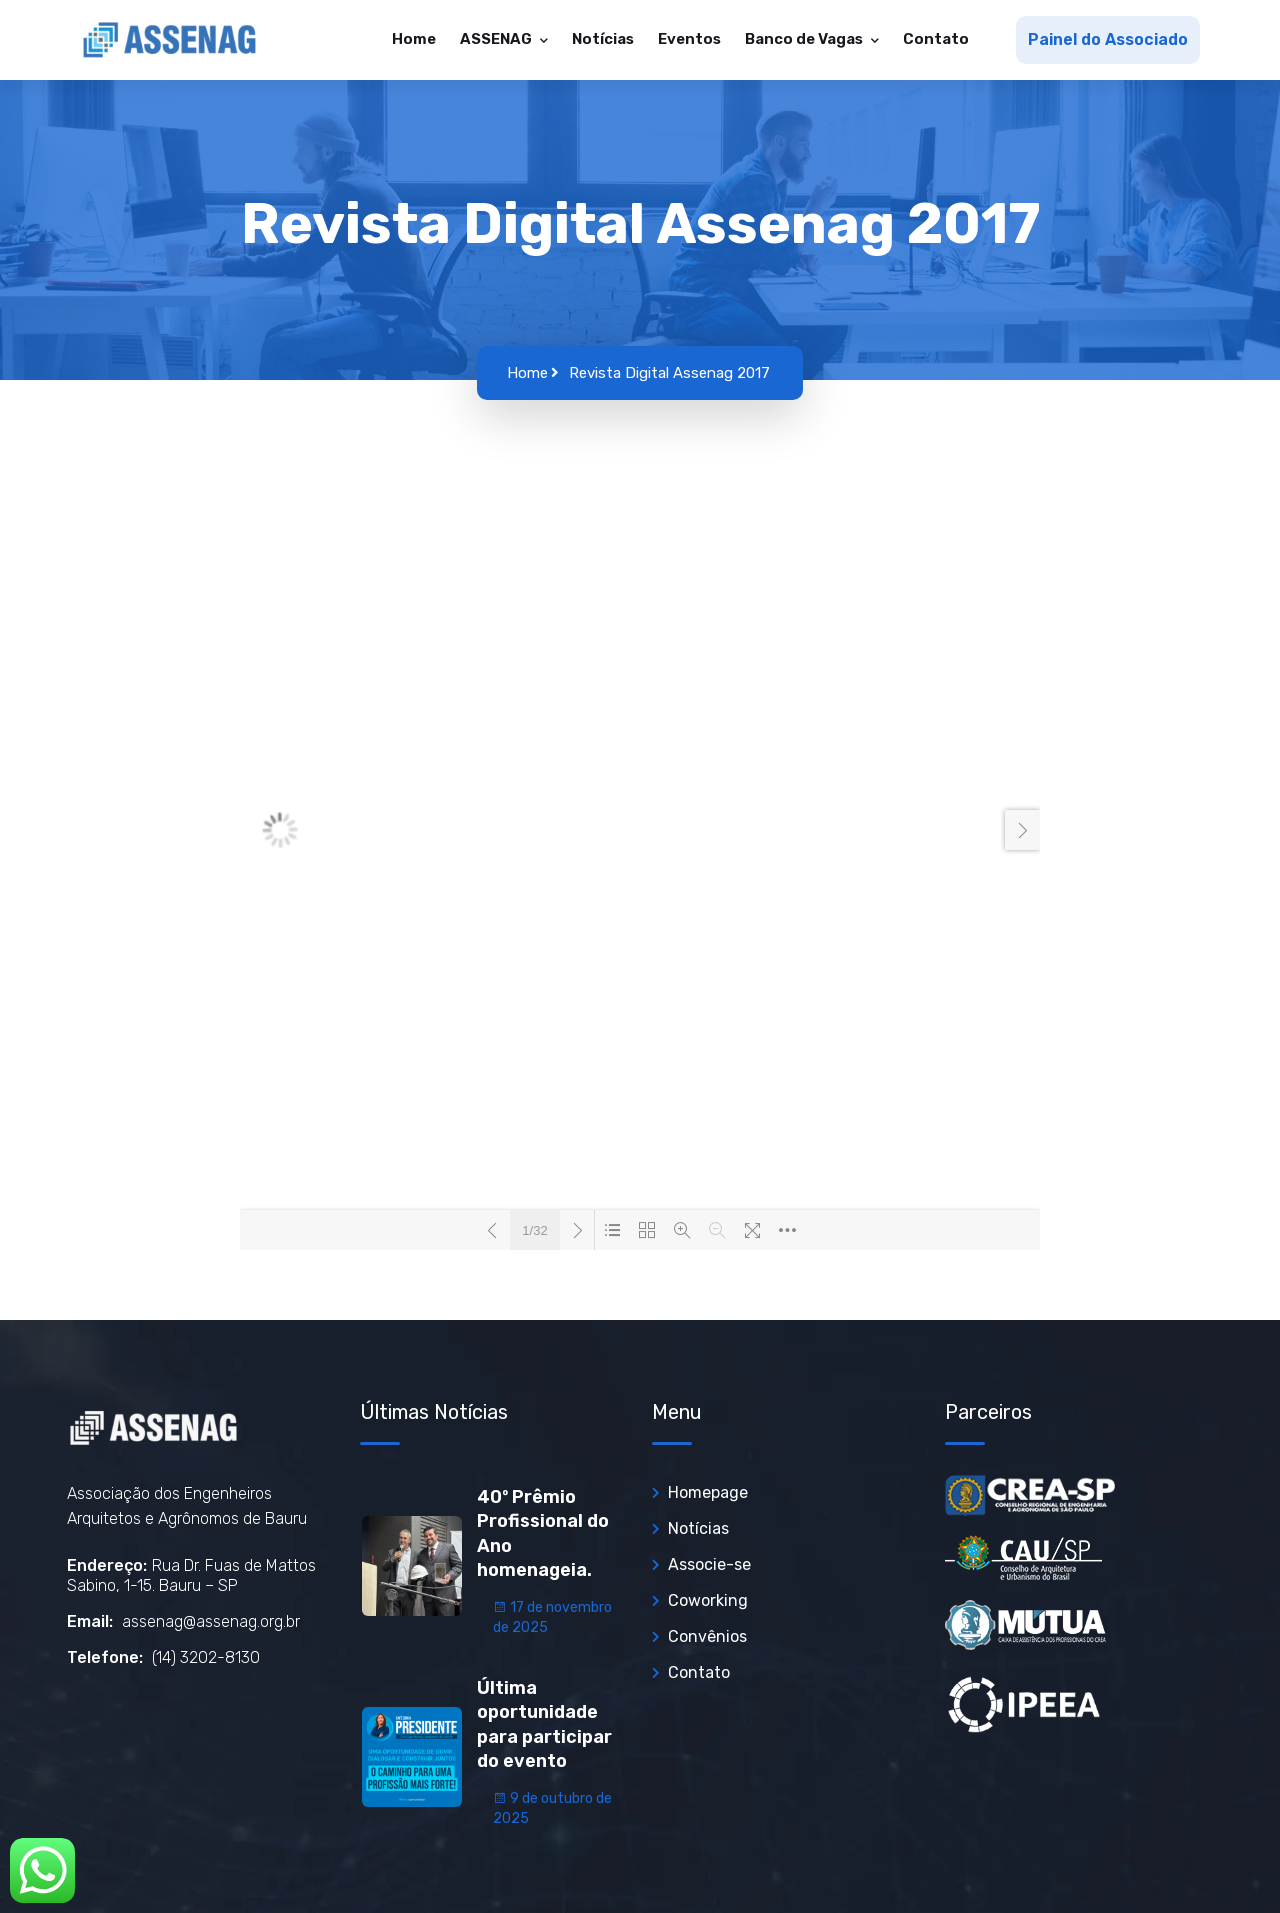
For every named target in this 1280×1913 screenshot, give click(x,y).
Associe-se (709, 1564)
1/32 (534, 1230)
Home (414, 39)
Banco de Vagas (805, 39)
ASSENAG (497, 39)
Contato (936, 39)
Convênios (707, 1636)
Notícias (603, 39)
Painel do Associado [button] (1108, 39)
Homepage (708, 1492)
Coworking (708, 1600)
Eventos (689, 39)
